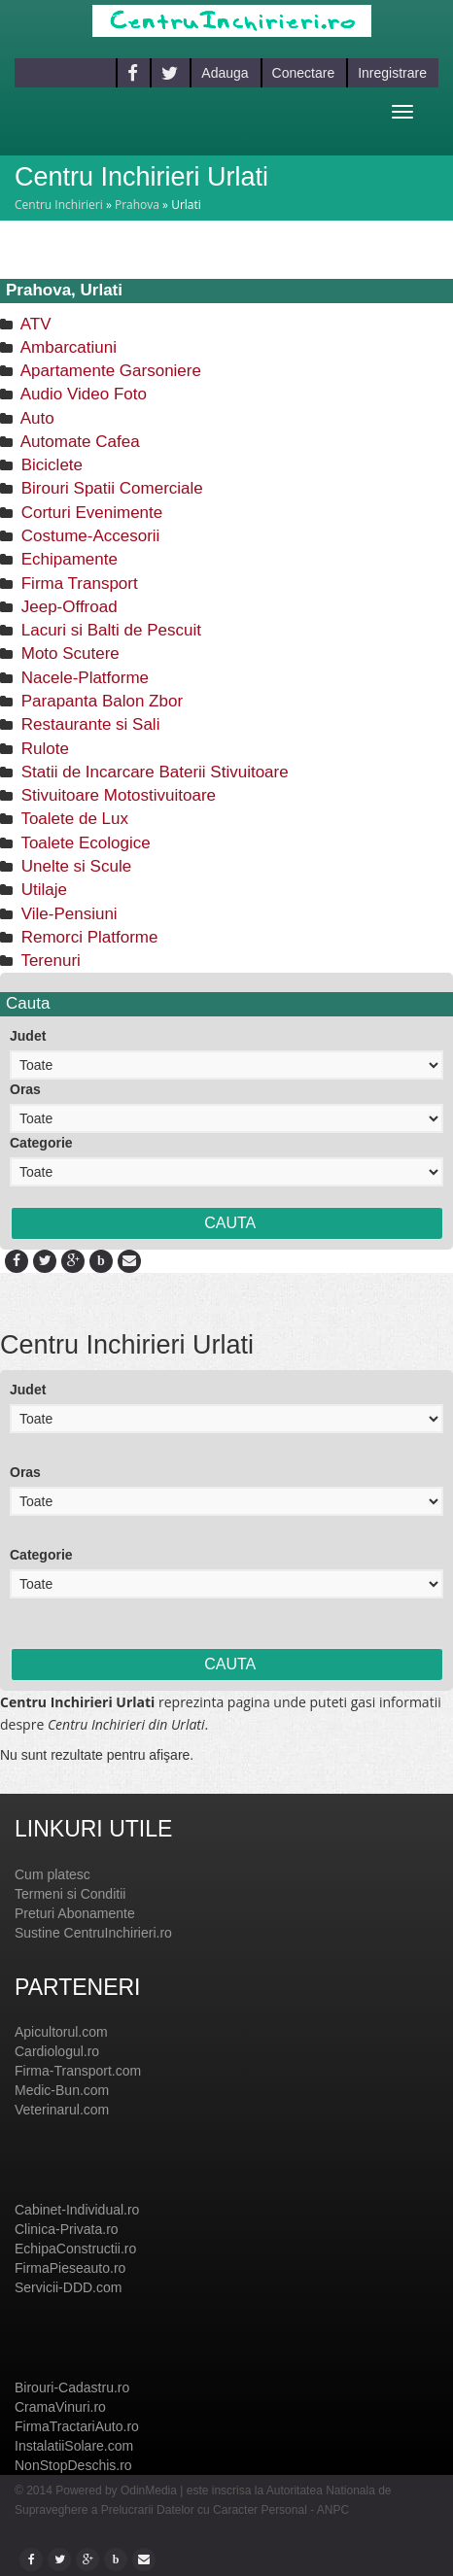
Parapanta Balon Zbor (100, 701)
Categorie (41, 1143)
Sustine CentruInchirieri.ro (93, 1933)
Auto (35, 418)
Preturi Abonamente (75, 1913)
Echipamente (67, 559)
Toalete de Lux (72, 818)
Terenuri (49, 960)
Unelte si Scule (74, 866)
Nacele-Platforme (83, 678)
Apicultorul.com (61, 2032)
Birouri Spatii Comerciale (110, 488)
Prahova (137, 204)
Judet (28, 1036)
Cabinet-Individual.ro (77, 2209)
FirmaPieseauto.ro (70, 2268)
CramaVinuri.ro (60, 2407)
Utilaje (42, 889)
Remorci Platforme (87, 937)
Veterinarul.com (62, 2109)
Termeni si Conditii (70, 1894)
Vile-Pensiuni (67, 914)
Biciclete (50, 465)
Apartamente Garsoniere (109, 370)
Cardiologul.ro (57, 2051)
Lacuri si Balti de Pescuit (109, 630)
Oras (25, 1089)
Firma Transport (77, 583)
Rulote (43, 748)
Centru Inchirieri (59, 204)
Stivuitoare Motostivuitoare (116, 795)
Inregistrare (392, 73)
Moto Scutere (68, 653)
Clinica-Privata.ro (67, 2229)
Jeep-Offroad (67, 607)
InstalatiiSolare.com (74, 2446)
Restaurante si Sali (88, 724)
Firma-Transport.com (78, 2070)
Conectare (303, 73)
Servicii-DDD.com (68, 2287)
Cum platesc (52, 1874)
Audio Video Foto (82, 394)
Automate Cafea (78, 441)
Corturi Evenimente (89, 512)
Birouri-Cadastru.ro (72, 2387)
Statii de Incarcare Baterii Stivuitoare (153, 772)
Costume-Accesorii (88, 536)
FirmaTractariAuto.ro (77, 2426)
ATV (34, 324)
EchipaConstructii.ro (75, 2248)
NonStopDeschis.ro (73, 2465)
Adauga (224, 73)
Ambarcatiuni (67, 347)
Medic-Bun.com (62, 2090)
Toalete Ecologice (84, 843)
